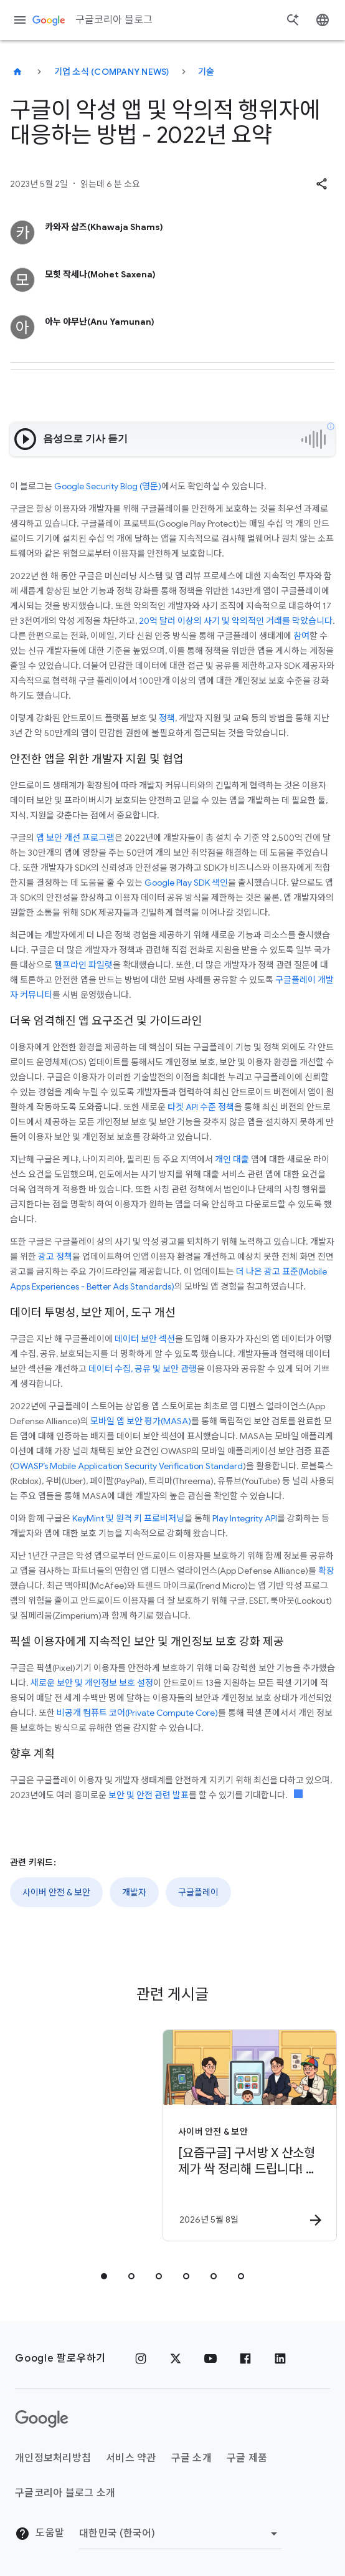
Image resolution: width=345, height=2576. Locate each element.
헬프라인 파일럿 (83, 964)
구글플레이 (198, 1892)
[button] (321, 184)
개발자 (134, 1892)
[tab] (104, 2276)
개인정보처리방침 (53, 2458)
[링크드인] (280, 2358)
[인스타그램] (141, 2358)
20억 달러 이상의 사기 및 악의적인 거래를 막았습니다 (236, 620)
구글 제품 (247, 2458)
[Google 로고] (42, 2419)
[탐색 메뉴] (19, 19)
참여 (301, 635)
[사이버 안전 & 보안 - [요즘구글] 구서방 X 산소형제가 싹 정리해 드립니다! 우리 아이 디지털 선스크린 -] (163, 2135)
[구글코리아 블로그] (17, 72)
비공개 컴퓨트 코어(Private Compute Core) (137, 1712)
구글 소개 (191, 2458)
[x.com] (176, 2358)
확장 (326, 1570)
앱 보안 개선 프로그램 (75, 837)
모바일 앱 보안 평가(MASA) (140, 1421)
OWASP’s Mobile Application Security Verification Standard (127, 1466)
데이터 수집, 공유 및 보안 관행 (142, 1368)
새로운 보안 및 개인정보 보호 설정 (92, 1682)
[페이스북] (245, 2358)
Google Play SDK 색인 (186, 882)
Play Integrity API (244, 1518)
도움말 (39, 2533)
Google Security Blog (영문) (107, 486)
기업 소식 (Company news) (111, 71)
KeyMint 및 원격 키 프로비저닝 (128, 1518)
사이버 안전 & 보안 (56, 1892)
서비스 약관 (131, 2458)
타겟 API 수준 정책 (201, 1107)
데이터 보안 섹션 (145, 1338)
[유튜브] (210, 2358)
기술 (206, 71)
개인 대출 (232, 1159)
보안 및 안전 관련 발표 (148, 1795)
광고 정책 (55, 1256)
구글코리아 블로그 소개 (65, 2493)
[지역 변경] (180, 2534)
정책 (167, 718)
